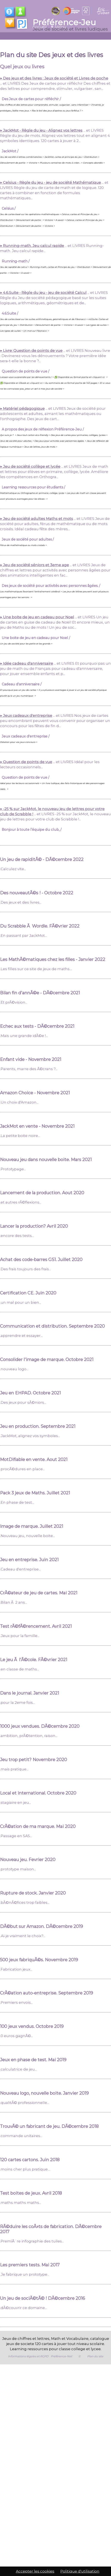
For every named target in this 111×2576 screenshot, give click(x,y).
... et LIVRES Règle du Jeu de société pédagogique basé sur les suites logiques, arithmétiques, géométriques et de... (54, 297)
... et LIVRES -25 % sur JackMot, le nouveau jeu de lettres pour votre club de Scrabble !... (55, 814)
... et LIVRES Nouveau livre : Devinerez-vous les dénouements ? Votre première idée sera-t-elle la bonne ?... (55, 355)
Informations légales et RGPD (28, 2356)
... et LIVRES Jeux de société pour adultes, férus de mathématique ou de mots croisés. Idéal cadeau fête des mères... (55, 523)
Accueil (39, 26)
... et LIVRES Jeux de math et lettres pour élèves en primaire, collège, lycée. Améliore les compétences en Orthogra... (54, 471)
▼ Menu (58, 26)
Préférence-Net (61, 2356)
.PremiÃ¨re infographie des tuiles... (55, 2233)
